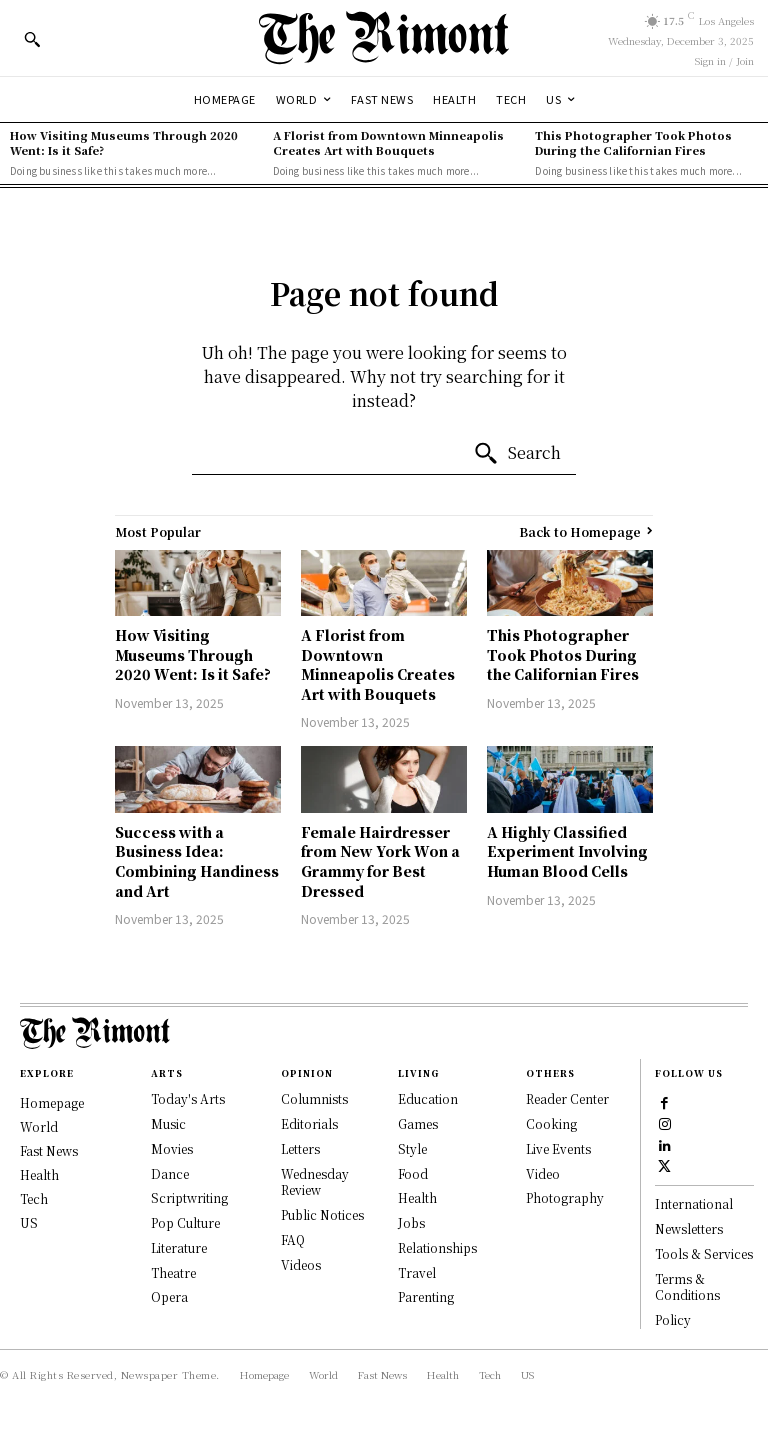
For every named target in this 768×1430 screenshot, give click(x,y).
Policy (673, 1319)
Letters (300, 1148)
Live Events (558, 1148)
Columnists (314, 1098)
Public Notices (322, 1214)
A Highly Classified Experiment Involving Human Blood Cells (567, 851)
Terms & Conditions (687, 1287)
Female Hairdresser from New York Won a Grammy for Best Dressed (380, 861)
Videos (301, 1264)
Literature (179, 1247)
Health (417, 1197)
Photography (565, 1197)
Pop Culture (185, 1222)
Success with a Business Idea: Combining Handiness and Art (197, 861)
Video (543, 1173)
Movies (172, 1148)
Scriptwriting (189, 1197)
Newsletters (689, 1228)
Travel (417, 1272)
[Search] (517, 454)
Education (428, 1098)
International (694, 1203)
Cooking (551, 1123)
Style (412, 1148)
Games (418, 1123)
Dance (170, 1173)
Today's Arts (188, 1098)
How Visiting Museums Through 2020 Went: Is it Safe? (124, 142)
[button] (32, 39)
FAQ (293, 1239)
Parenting (426, 1296)
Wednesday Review (315, 1182)
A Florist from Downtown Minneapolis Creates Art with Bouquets (388, 142)
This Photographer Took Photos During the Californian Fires (633, 142)
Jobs (411, 1222)
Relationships (437, 1247)
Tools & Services (704, 1253)
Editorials (309, 1123)
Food (413, 1173)
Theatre (173, 1272)
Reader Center (567, 1098)
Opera (169, 1296)
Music (168, 1123)
